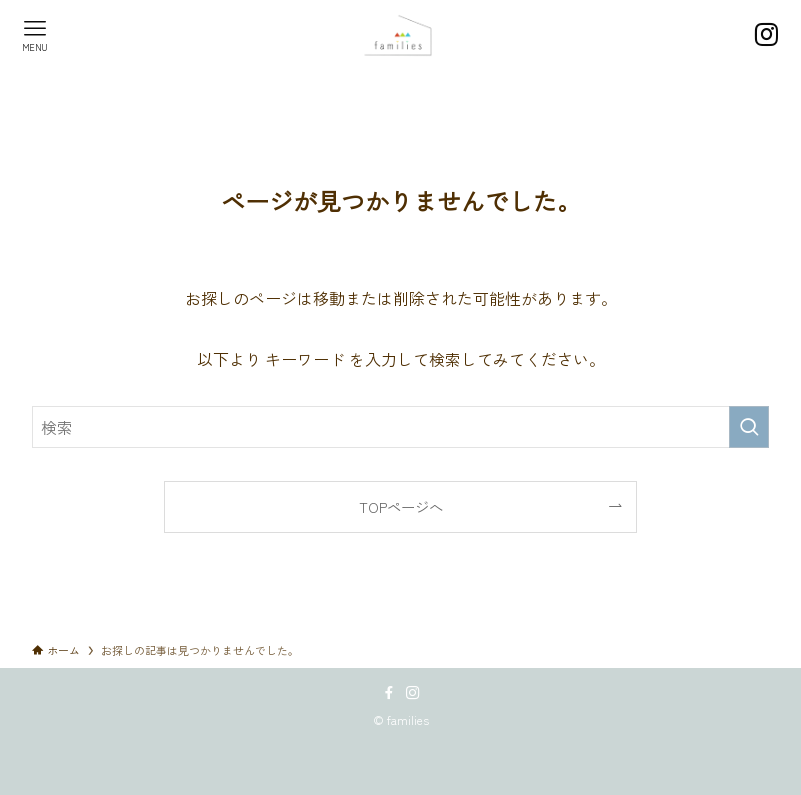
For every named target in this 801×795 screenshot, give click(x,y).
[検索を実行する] (749, 427)
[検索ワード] (400, 427)
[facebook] (389, 693)
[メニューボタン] (35, 35)
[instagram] (413, 693)
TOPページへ (401, 506)
